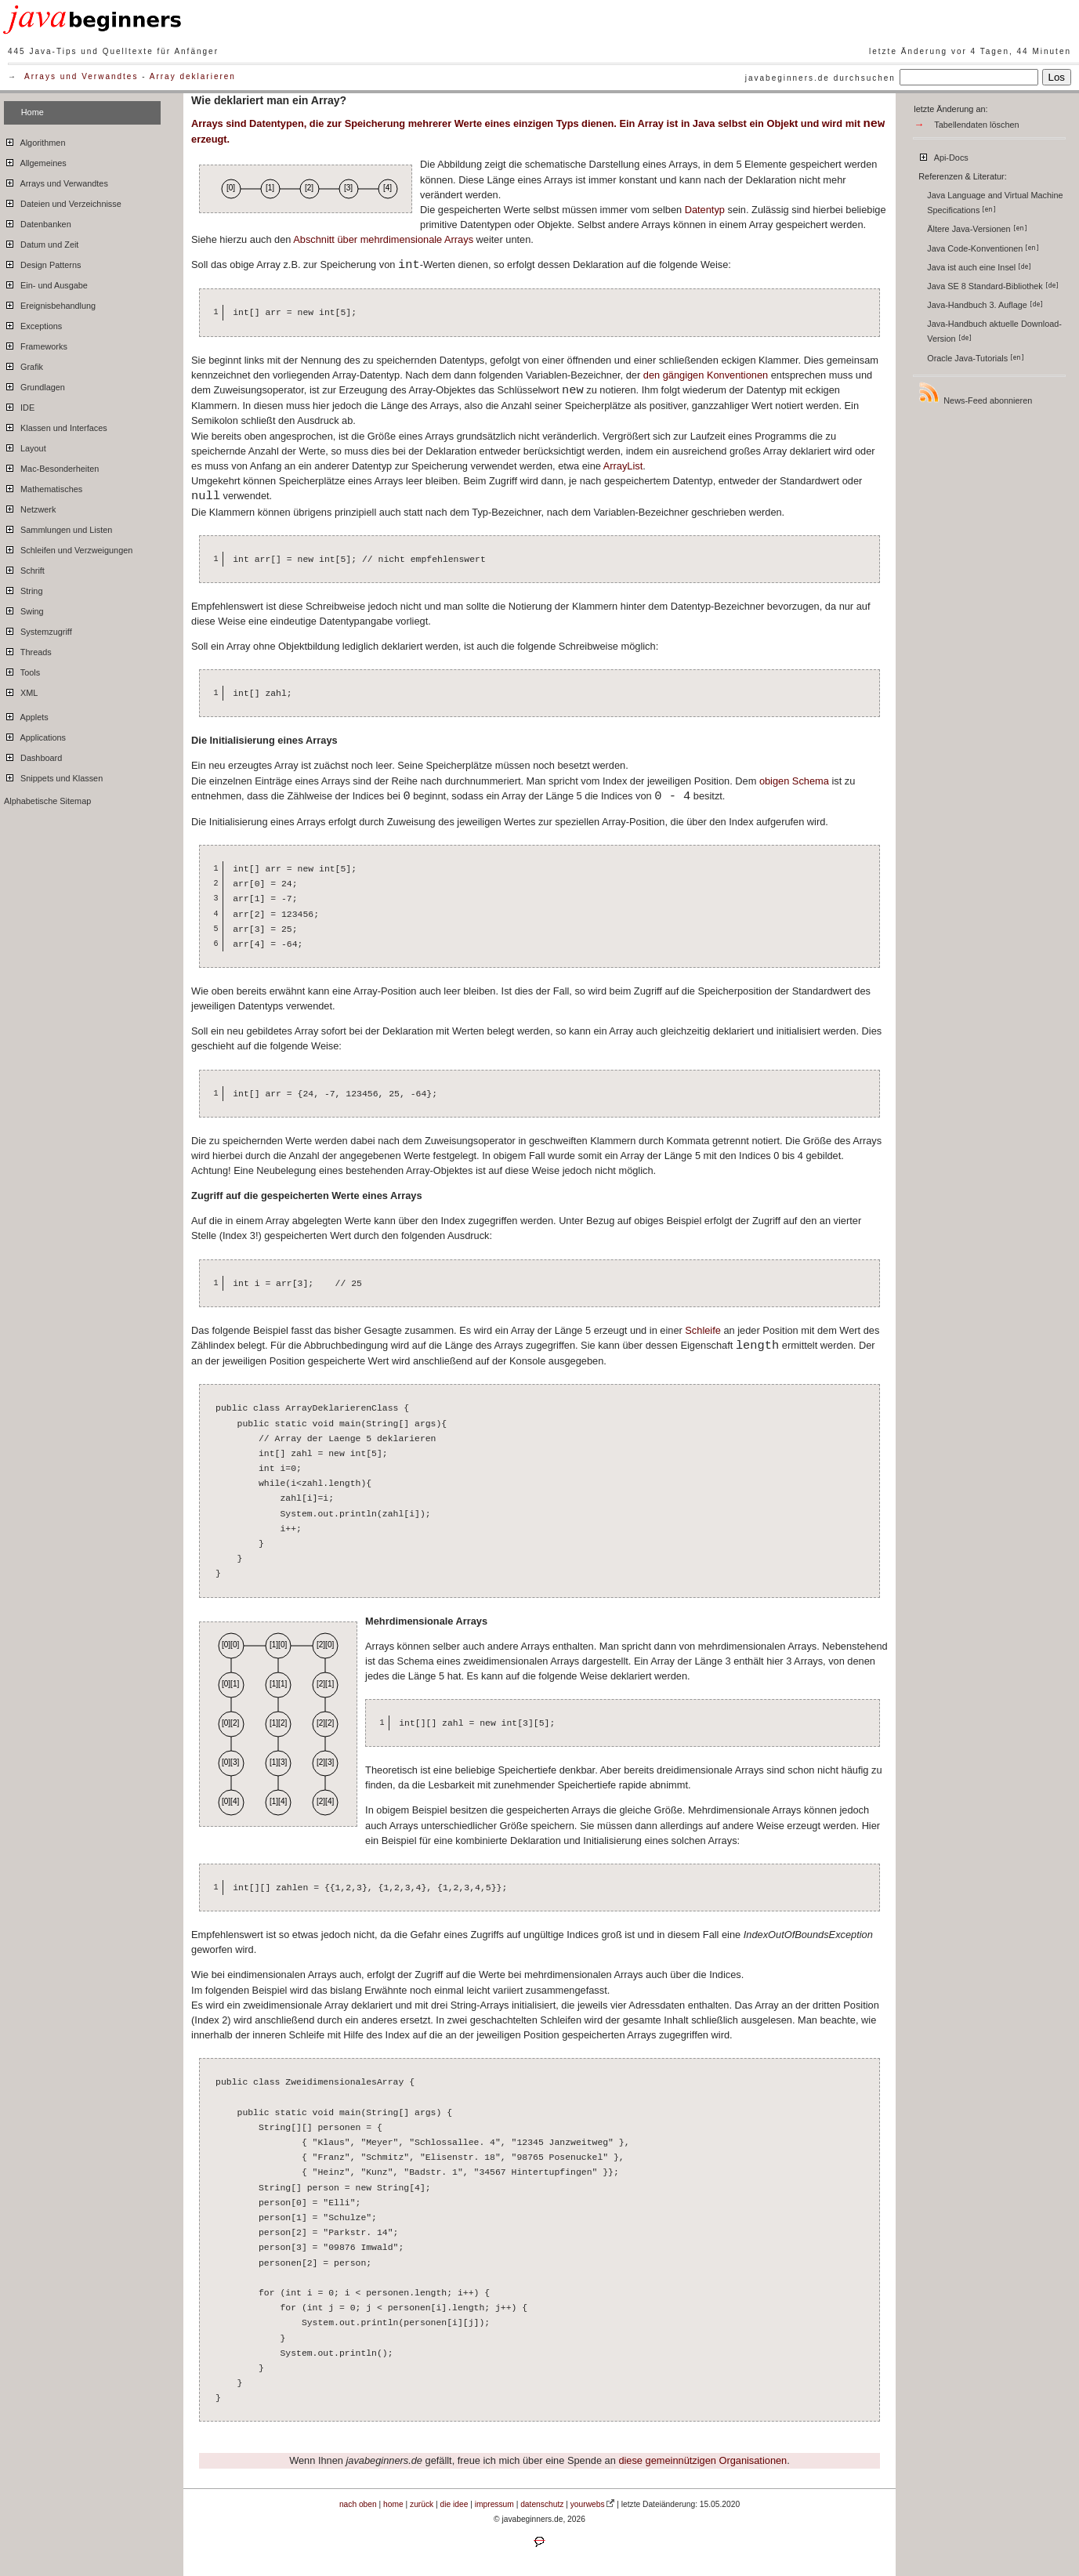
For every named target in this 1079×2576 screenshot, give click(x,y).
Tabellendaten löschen (976, 124)
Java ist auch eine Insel (979, 267)
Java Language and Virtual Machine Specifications (995, 202)
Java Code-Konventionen (983, 248)
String (23, 589)
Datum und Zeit (41, 242)
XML (21, 690)
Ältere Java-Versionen (976, 229)
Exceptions (33, 324)
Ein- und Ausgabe (46, 283)
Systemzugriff (38, 629)
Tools (22, 670)
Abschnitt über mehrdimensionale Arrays (383, 239)
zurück (421, 2504)
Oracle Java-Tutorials (975, 358)
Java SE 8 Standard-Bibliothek (993, 286)
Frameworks (35, 344)
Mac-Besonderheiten (51, 466)
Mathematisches (43, 487)
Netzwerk (30, 507)
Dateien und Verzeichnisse (62, 201)
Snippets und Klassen (53, 776)
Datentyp (705, 210)
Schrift (24, 568)
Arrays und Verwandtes (81, 76)
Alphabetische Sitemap (47, 801)
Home (32, 112)
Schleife (703, 1330)
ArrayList (623, 466)
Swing (24, 609)
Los (1057, 77)
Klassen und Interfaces (55, 425)
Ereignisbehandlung (50, 303)
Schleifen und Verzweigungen (68, 548)
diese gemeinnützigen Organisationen (702, 2460)
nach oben (358, 2504)
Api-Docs (943, 155)
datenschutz (541, 2504)
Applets (26, 715)
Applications (35, 735)
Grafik (23, 364)
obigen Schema (794, 781)
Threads (28, 650)
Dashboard (33, 755)
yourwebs (587, 2504)
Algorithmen (34, 140)
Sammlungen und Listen (58, 527)
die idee (454, 2504)
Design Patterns (42, 262)
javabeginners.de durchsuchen (820, 78)
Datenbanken (37, 222)
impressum (494, 2504)
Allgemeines (35, 161)
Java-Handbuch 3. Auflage (985, 305)
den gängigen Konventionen (705, 375)
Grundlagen (34, 385)
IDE (19, 405)
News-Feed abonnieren (975, 393)
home (393, 2504)
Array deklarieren (193, 76)
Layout (25, 446)
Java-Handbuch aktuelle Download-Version (994, 331)
